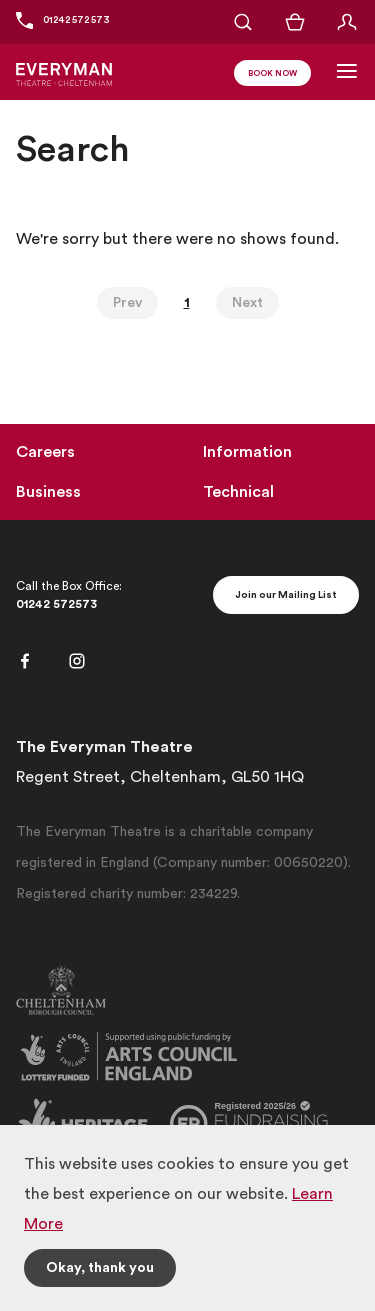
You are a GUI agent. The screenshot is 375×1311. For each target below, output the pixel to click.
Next (247, 303)
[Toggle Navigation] (347, 71)
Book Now (272, 74)
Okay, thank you (100, 1268)
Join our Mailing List (286, 595)
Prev (127, 303)
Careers (45, 452)
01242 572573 (56, 604)
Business (48, 492)
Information (247, 452)
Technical (238, 492)
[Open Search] (243, 22)
